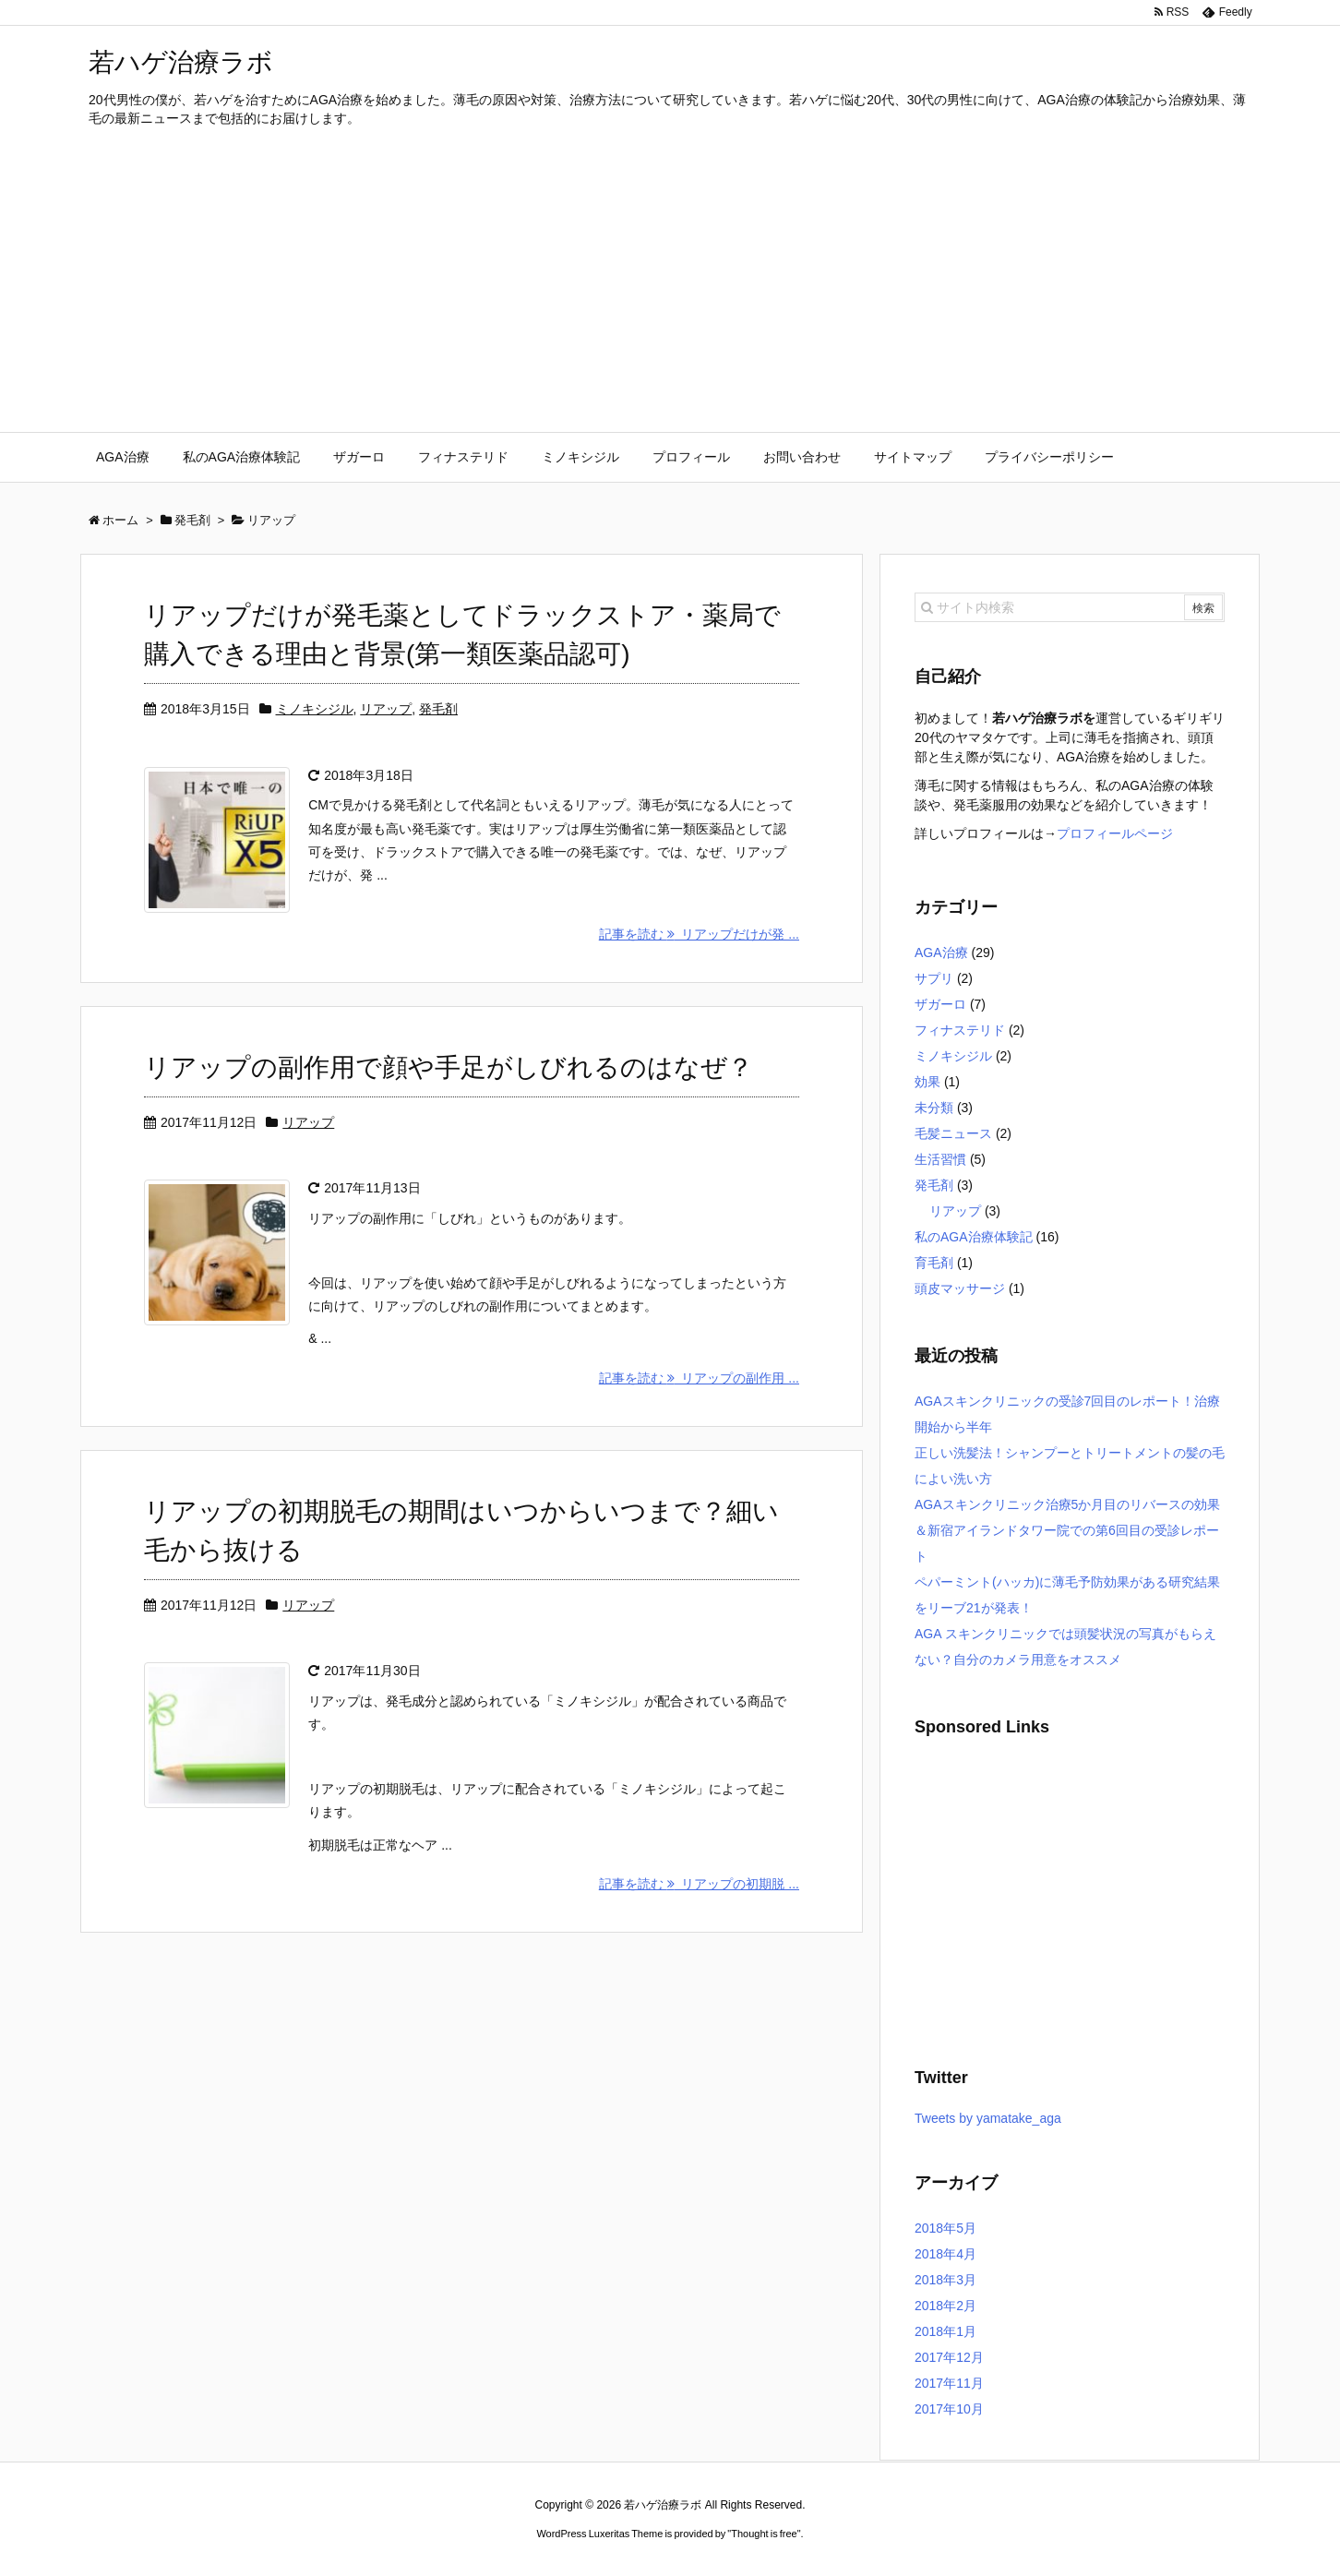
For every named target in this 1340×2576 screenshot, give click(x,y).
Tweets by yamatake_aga (988, 2118)
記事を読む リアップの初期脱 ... (699, 1884)
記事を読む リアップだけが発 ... (699, 935)
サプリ (934, 978)
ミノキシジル (314, 708)
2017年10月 (949, 2409)
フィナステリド (960, 1030)
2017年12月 (949, 2357)
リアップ (386, 708)
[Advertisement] (670, 293)
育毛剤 (934, 1262)
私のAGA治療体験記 (974, 1236)
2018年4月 (945, 2254)
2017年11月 (949, 2383)
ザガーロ (940, 1004)
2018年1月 (945, 2331)
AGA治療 (941, 952)
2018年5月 (945, 2228)
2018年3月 (945, 2279)
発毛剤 (438, 708)
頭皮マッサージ (960, 1288)
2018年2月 (945, 2305)
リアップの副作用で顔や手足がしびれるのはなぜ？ (448, 1068)
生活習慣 (940, 1159)
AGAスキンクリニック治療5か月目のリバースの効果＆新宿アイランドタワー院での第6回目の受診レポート (1067, 1530)
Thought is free (763, 2533)
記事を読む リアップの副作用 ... (699, 1379)
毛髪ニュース (953, 1133)
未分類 (934, 1107)
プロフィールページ (1115, 833)
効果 (927, 1081)
